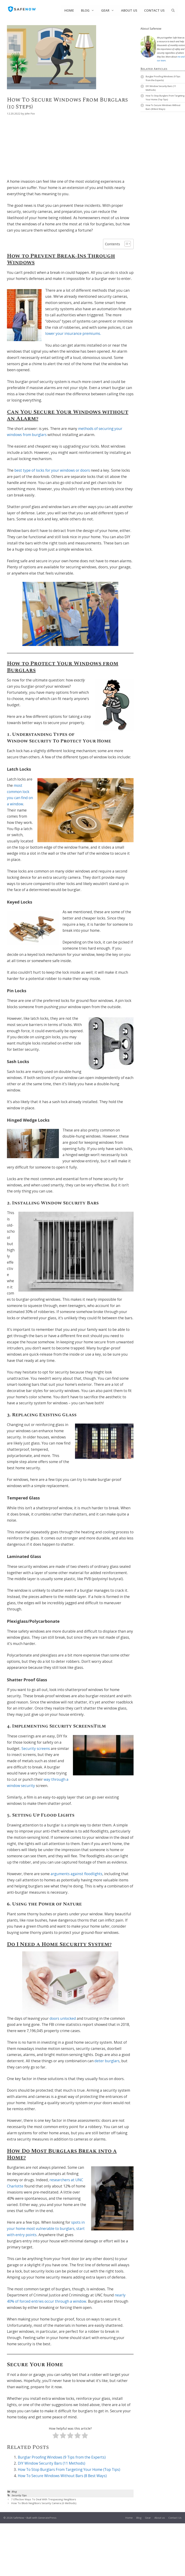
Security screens (35, 1748)
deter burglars (107, 2060)
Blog (89, 10)
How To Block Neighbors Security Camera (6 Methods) (43, 2503)
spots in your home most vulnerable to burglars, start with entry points (46, 2228)
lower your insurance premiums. (73, 333)
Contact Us (154, 10)
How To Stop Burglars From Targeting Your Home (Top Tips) (69, 2469)
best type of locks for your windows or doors (52, 470)
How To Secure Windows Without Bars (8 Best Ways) (62, 2475)
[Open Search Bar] (173, 10)
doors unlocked (63, 2018)
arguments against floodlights (76, 1873)
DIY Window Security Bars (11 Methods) (51, 2463)
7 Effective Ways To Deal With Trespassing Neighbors (43, 2499)
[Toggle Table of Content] (126, 244)
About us (159, 2517)
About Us (129, 10)
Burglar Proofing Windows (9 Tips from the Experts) (62, 2457)
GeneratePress (47, 2517)
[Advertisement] (70, 147)
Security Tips (19, 2495)
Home (69, 10)
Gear (109, 10)
